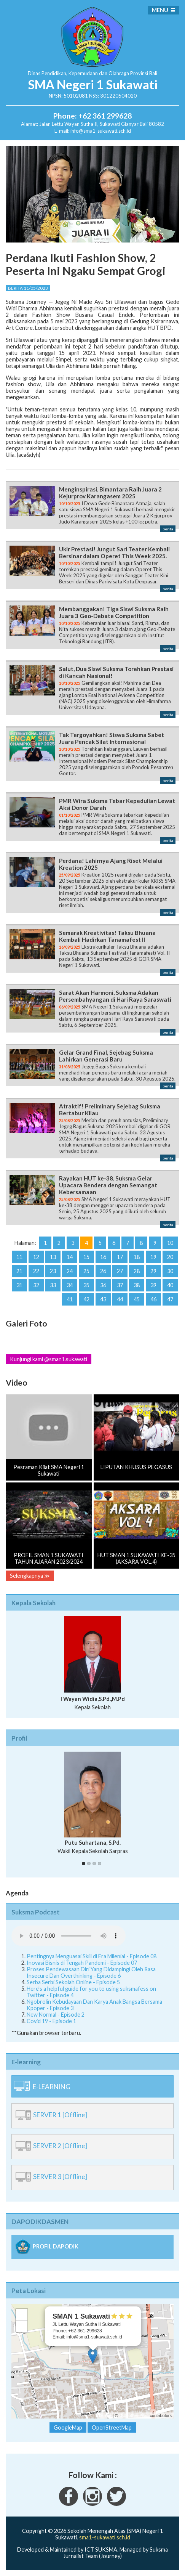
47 (170, 1299)
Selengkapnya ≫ (30, 1575)
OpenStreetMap (134, 2415)
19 (153, 1257)
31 (19, 1285)
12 (36, 1257)
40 (170, 1285)
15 (86, 1257)
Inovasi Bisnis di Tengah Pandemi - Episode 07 (82, 1962)
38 (137, 1285)
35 (86, 1285)
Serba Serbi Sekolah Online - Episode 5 (73, 1982)
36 (103, 1285)
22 (36, 1271)
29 (153, 1271)
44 (120, 1299)
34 (70, 1285)
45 (137, 1299)
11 (19, 1257)
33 (53, 1285)
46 (153, 1299)
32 (36, 1285)
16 (103, 1257)
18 (137, 1257)
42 (86, 1299)
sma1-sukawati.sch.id (104, 2537)
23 (53, 1271)
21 (19, 1271)
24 (70, 1271)
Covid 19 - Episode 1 (51, 2021)
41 (70, 1299)
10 (170, 1243)
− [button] (21, 2326)
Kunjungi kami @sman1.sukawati (48, 1359)
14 (70, 1257)
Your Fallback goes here (68, 1936)
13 (53, 1257)
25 (86, 1271)
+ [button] (21, 2314)
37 (120, 1285)
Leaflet (105, 2415)
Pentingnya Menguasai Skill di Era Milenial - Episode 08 (91, 1956)
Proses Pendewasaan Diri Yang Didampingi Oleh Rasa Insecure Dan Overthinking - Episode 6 (91, 1972)
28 (137, 1271)
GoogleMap (68, 2427)
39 (153, 1285)
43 (103, 1299)
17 (120, 1257)
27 (120, 1271)
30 (170, 1271)
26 (103, 1271)
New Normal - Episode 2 (56, 2014)
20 (170, 1257)
